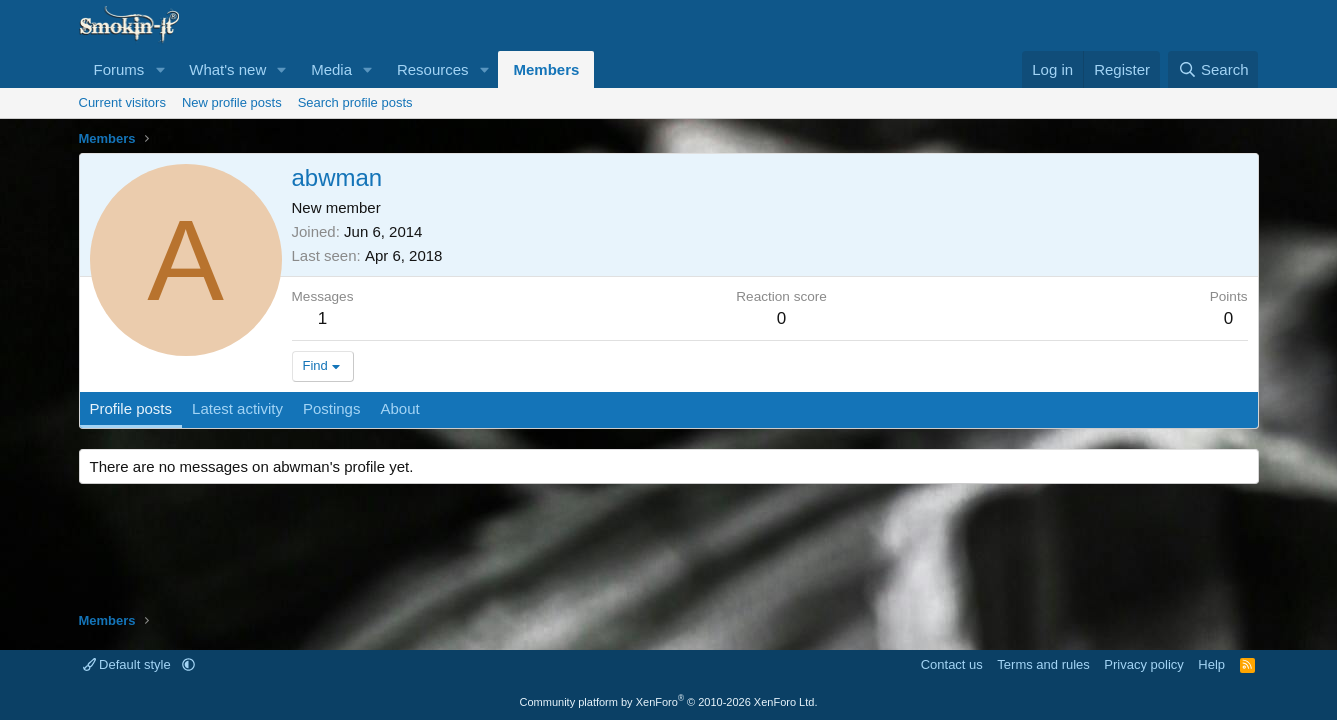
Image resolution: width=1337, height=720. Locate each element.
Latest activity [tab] (237, 408)
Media (331, 69)
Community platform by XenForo (669, 702)
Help (1211, 664)
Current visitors (122, 102)
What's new (227, 69)
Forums (119, 69)
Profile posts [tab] (131, 408)
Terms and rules (1043, 664)
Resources (433, 69)
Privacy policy (1143, 664)
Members (546, 69)
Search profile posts (355, 102)
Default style (129, 664)
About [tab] (399, 408)
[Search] (1213, 69)
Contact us (952, 664)
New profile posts (232, 102)
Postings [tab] (332, 408)
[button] (160, 69)
